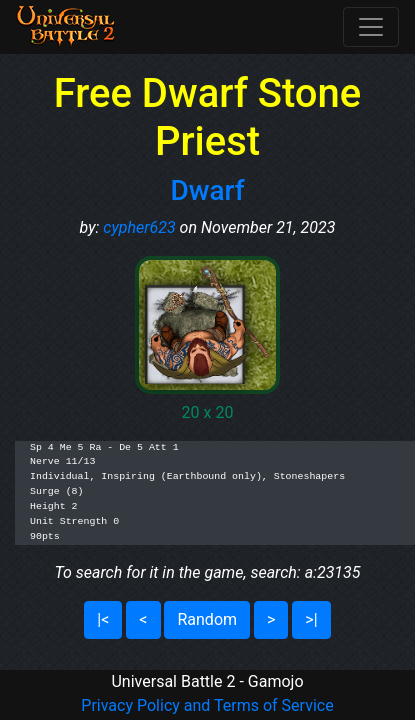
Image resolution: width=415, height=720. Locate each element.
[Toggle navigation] (371, 27)
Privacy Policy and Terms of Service (207, 705)
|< (103, 619)
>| (311, 619)
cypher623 (139, 227)
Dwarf (207, 190)
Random (207, 619)
